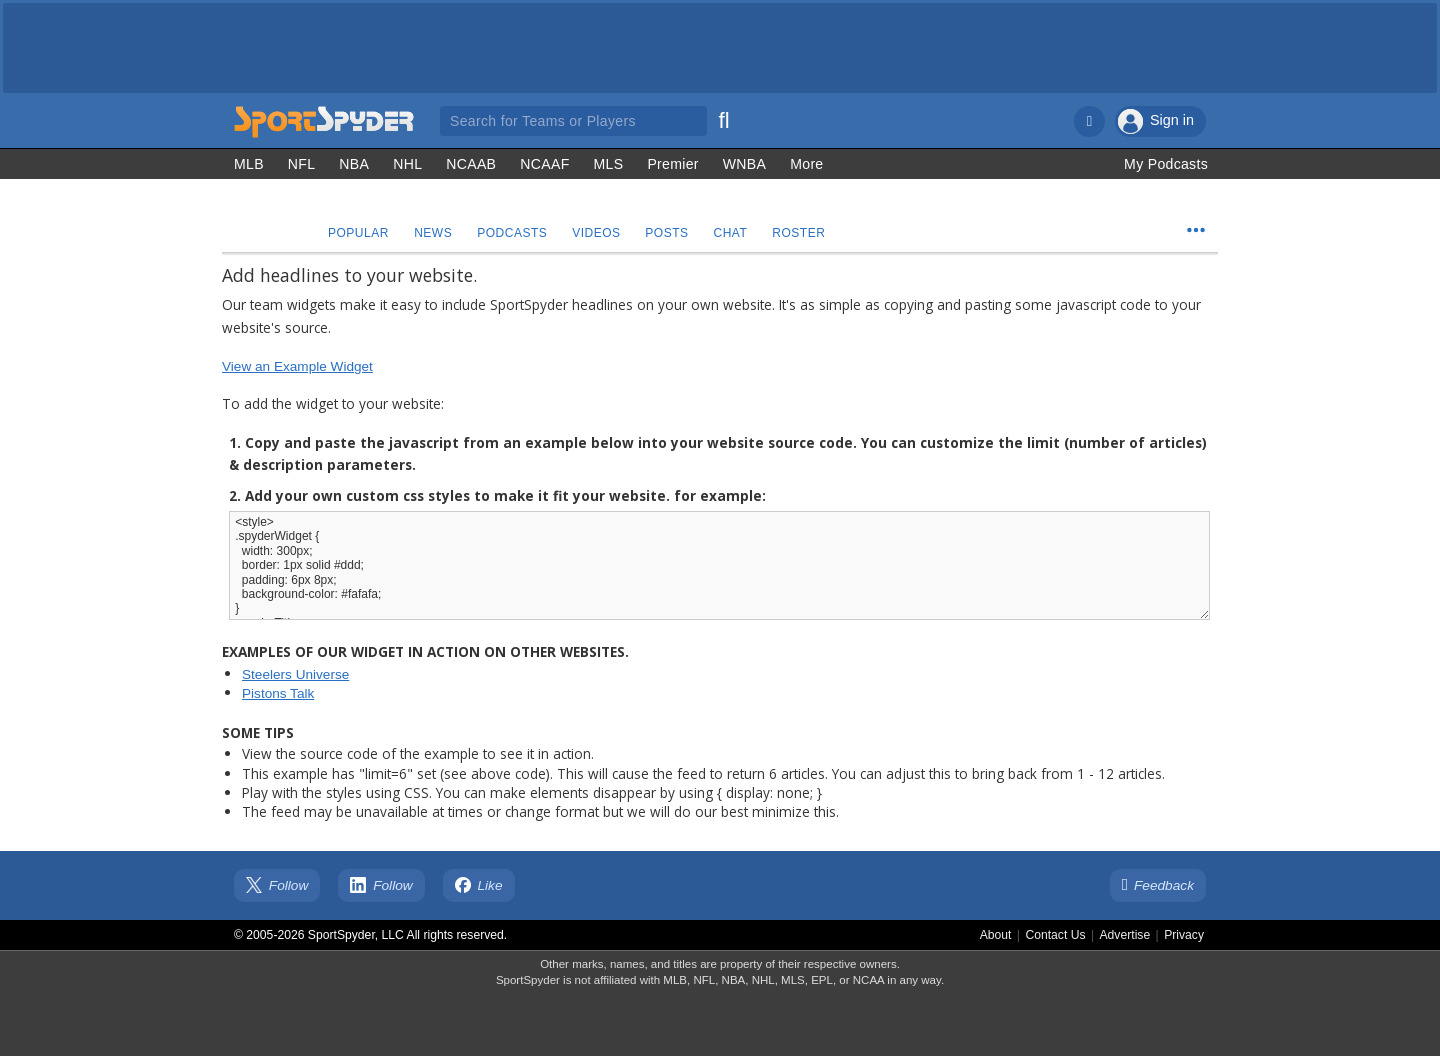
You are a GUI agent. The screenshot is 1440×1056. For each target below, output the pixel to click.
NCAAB (471, 164)
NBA (354, 164)
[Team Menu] (1196, 230)
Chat (738, 233)
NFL (302, 164)
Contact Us (1055, 935)
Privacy (1184, 935)
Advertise (1125, 935)
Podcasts (516, 233)
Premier (672, 164)
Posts (672, 233)
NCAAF (544, 164)
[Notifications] (1089, 121)
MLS (609, 164)
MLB (249, 164)
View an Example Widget (297, 366)
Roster (807, 233)
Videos (601, 233)
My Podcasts (1166, 164)
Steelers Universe (295, 674)
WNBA (744, 164)
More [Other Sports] (806, 164)
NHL (407, 164)
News (435, 233)
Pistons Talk (278, 693)
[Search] (724, 118)
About (996, 935)
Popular (359, 233)
